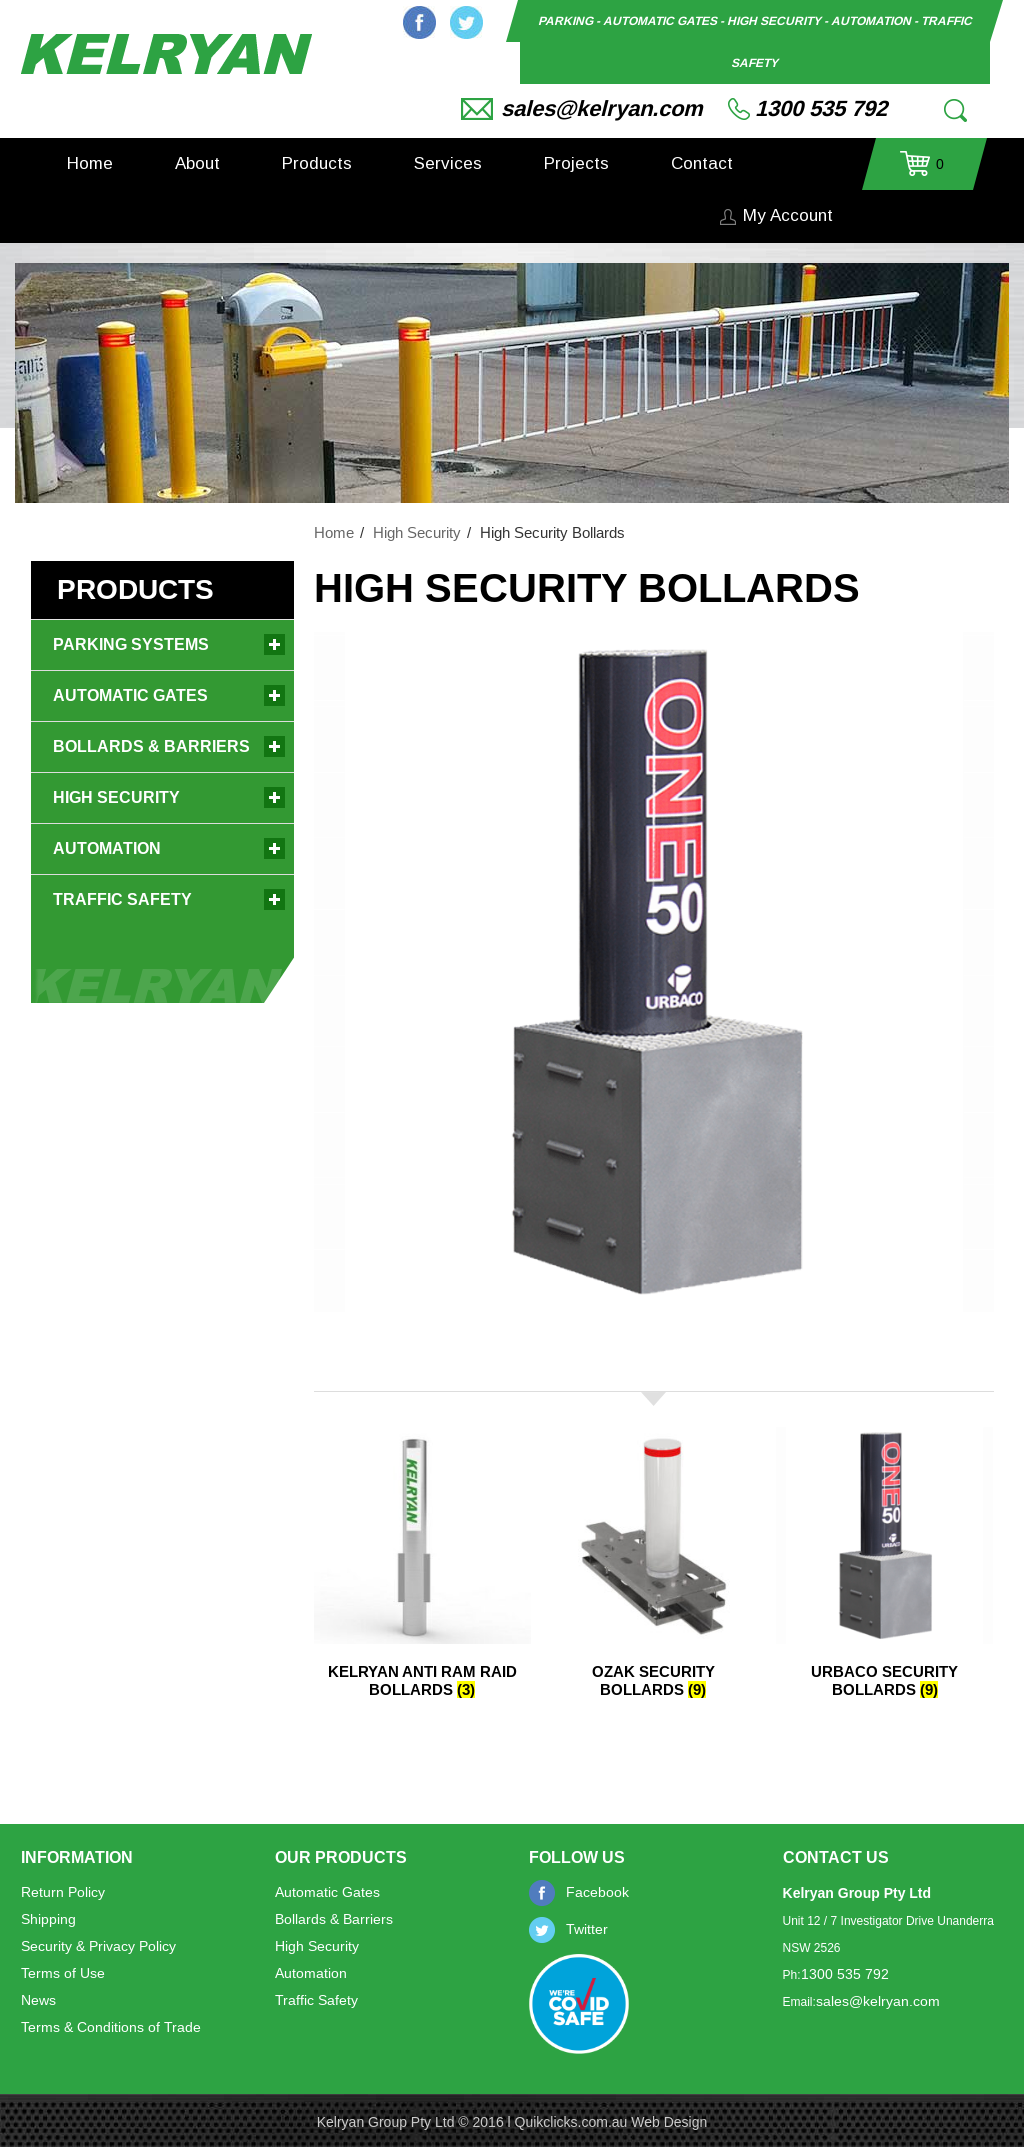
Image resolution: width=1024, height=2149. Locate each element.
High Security (417, 532)
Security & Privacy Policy (98, 1946)
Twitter (466, 22)
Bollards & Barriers (151, 746)
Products (317, 163)
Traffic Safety (122, 899)
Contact (702, 163)
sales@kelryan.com (602, 108)
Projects (576, 163)
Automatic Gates (130, 695)
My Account (788, 215)
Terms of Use (63, 1973)
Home (90, 163)
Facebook (419, 22)
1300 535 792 (821, 108)
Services (448, 163)
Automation (107, 848)
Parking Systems (131, 644)
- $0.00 (922, 170)
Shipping (48, 1919)
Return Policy (63, 1892)
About (197, 163)
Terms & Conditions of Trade (111, 2027)
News (38, 2000)
